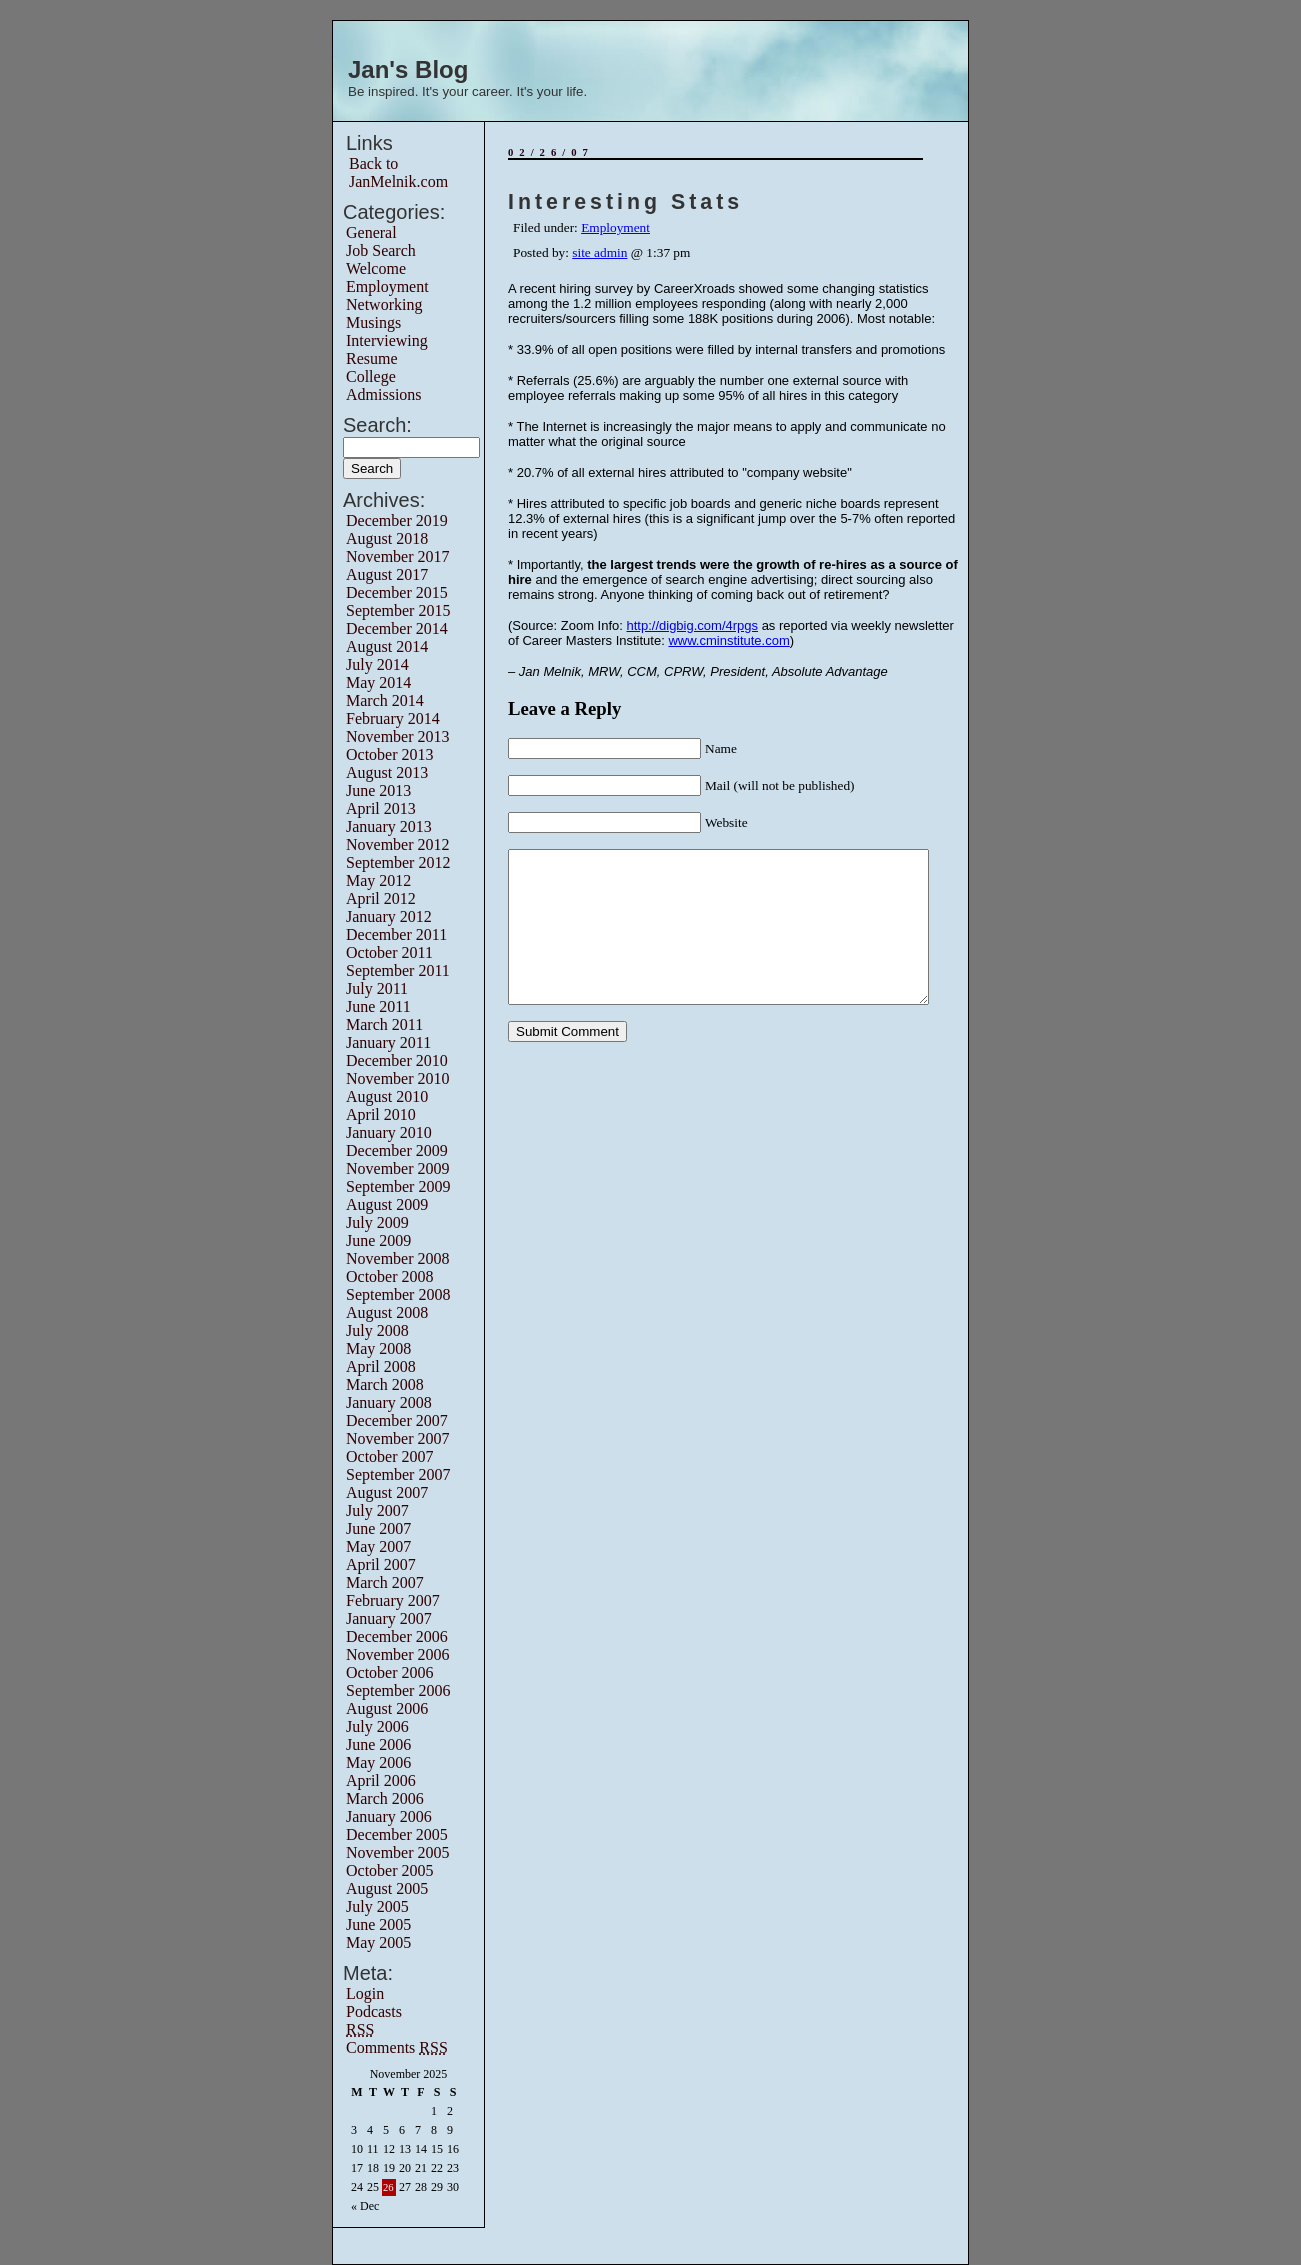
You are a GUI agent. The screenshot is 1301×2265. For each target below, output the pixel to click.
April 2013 (381, 808)
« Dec (365, 2206)
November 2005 (398, 1852)
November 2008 (398, 1258)
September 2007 (398, 1474)
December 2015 (397, 592)
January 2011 (388, 1042)
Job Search (381, 250)
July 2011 (377, 988)
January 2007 (389, 1618)
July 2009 (377, 1222)
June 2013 (378, 790)
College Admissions (384, 385)
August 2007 (387, 1492)
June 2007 (378, 1528)
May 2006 (378, 1762)
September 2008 (398, 1294)
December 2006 (397, 1636)
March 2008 (385, 1384)
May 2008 (378, 1348)
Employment (387, 286)
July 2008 (377, 1330)
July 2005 (377, 1906)
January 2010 (389, 1132)
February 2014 (393, 718)
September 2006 (398, 1690)
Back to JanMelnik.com (398, 172)
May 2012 (378, 880)
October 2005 (390, 1870)
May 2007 (378, 1546)
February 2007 (393, 1600)
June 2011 (378, 1006)
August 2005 (387, 1888)
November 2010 (398, 1078)
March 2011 (384, 1024)
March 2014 (385, 700)
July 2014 (377, 664)
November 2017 (398, 556)
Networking (384, 304)
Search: (377, 425)
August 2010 (387, 1096)
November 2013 (398, 736)
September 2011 (398, 970)
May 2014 (378, 682)
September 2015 (398, 610)
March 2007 (385, 1582)
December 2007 (397, 1420)
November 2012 (398, 844)
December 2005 (397, 1834)
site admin (599, 252)
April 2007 (381, 1564)
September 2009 (398, 1186)
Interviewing (387, 340)
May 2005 (378, 1942)
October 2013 (390, 754)
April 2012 (381, 898)
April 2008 (381, 1366)
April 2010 (381, 1114)
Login (365, 1993)
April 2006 (381, 1780)
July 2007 (377, 1510)
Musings (373, 322)
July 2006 (377, 1726)
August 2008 (387, 1312)
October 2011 (389, 952)
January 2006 (389, 1816)
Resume (372, 358)
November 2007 (398, 1438)
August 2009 (387, 1204)
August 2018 (387, 538)
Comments (397, 2047)
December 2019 (397, 520)
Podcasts (374, 2011)
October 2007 (390, 1456)
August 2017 (387, 574)
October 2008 (390, 1276)
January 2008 (389, 1402)
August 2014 (387, 646)
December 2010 (397, 1060)
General (371, 232)
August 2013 (387, 772)
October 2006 (390, 1672)
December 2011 (396, 934)
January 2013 (389, 826)
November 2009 (398, 1168)
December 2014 (397, 628)
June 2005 (378, 1924)
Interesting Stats (625, 202)
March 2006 (385, 1798)
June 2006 (378, 1744)
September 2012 (398, 862)
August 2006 (387, 1708)
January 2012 (389, 916)
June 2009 (378, 1240)
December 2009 (397, 1150)
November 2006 (398, 1654)
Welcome (376, 268)
